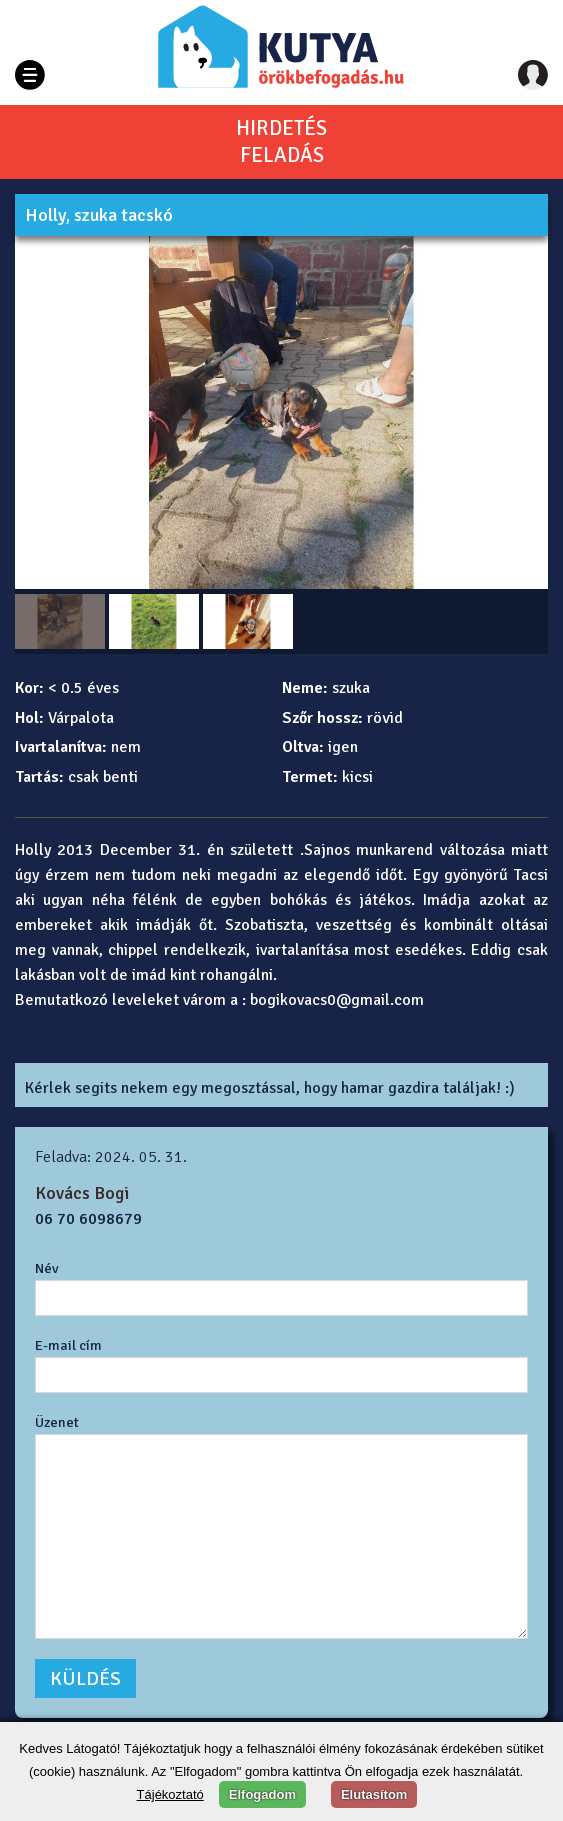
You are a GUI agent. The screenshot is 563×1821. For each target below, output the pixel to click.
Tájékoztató (170, 1794)
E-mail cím (68, 1345)
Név (47, 1268)
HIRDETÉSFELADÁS (281, 141)
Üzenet (57, 1422)
